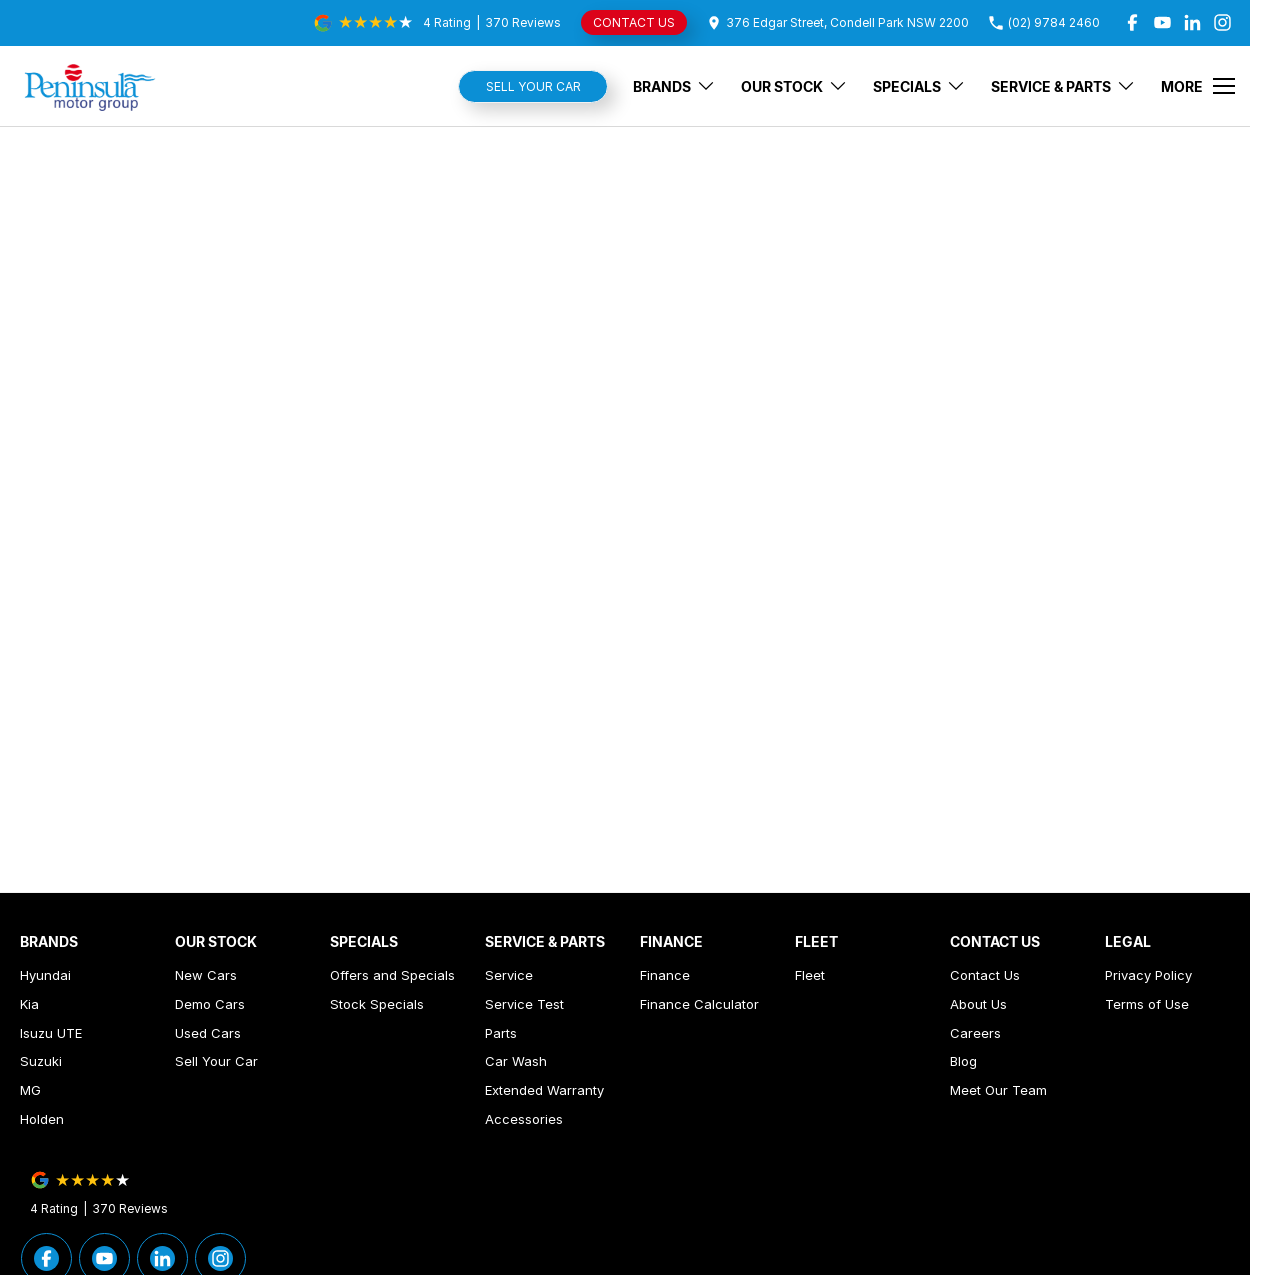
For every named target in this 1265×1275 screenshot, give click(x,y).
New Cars (206, 975)
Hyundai (45, 975)
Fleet (810, 975)
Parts (501, 1033)
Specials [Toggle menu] (919, 86)
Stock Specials (377, 1004)
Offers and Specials (392, 975)
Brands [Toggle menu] (674, 86)
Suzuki (41, 1061)
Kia (29, 1004)
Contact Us (985, 975)
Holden (42, 1119)
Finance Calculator (699, 1004)
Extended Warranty (544, 1090)
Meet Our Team (998, 1090)
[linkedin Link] (1192, 22)
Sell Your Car (533, 86)
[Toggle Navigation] (1198, 86)
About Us (978, 1004)
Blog (963, 1061)
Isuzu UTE (51, 1033)
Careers (975, 1033)
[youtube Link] (1162, 22)
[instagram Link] (1222, 22)
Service (509, 975)
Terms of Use (1147, 1004)
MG (30, 1090)
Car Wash (516, 1061)
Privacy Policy (1148, 975)
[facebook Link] (1132, 22)
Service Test (524, 1004)
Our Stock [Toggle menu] (794, 86)
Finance (665, 975)
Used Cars (208, 1033)
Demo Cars (210, 1004)
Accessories (524, 1119)
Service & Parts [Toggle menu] (1063, 86)
